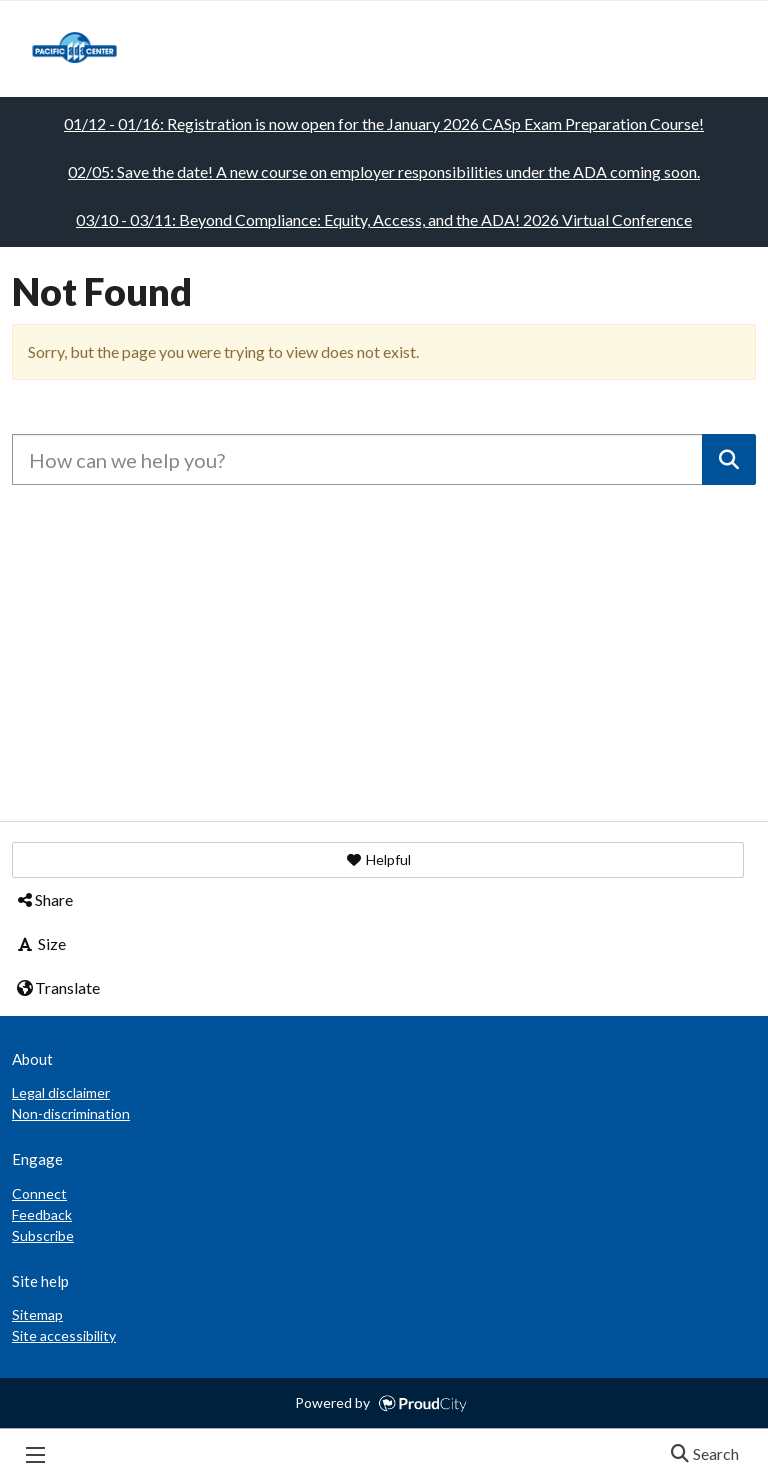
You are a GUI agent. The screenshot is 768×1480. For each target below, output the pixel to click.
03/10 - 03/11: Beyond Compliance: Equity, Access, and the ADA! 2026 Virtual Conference (384, 219)
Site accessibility (64, 1335)
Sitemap (37, 1314)
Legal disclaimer (61, 1092)
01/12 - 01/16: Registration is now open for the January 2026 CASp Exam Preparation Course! (384, 123)
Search (698, 1455)
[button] (378, 860)
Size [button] (40, 943)
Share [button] (44, 899)
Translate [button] (57, 987)
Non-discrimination (71, 1113)
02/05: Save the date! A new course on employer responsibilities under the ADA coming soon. (384, 171)
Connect (39, 1193)
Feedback (42, 1214)
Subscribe (43, 1235)
